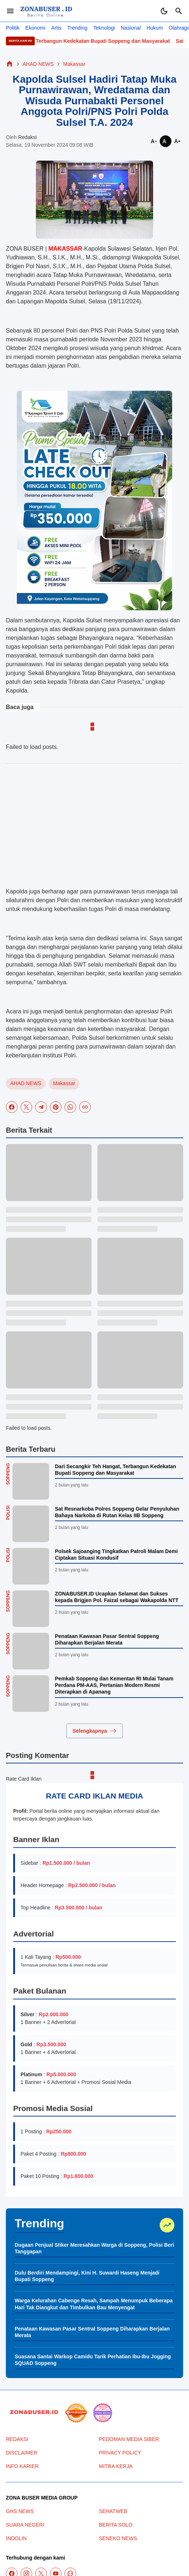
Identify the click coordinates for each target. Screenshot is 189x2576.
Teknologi (104, 28)
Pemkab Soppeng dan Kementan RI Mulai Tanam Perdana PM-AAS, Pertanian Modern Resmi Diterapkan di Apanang (114, 1685)
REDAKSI (17, 2439)
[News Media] (103, 2413)
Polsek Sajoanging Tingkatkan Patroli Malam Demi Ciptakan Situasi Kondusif (116, 1554)
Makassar (64, 1083)
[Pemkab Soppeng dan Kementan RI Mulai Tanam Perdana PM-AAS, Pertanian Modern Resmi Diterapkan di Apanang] (30, 1693)
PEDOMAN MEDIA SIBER (129, 2439)
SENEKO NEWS (118, 2538)
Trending (77, 28)
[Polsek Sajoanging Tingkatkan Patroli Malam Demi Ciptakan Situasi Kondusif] (30, 1566)
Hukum (155, 28)
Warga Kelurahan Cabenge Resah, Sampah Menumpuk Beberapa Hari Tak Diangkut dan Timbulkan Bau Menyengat (94, 2304)
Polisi (8, 1513)
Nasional (131, 28)
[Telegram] (41, 1107)
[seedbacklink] (76, 2413)
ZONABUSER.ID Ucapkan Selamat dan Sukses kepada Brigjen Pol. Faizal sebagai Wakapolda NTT (116, 1597)
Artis (56, 28)
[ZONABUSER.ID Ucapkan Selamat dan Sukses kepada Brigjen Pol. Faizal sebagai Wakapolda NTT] (30, 1608)
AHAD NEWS (25, 1083)
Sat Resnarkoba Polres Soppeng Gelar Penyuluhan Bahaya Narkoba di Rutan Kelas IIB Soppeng (117, 1512)
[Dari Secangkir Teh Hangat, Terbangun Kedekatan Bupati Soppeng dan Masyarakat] (30, 1481)
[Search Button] (178, 11)
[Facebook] (12, 1107)
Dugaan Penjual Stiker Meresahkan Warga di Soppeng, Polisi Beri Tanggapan (94, 2248)
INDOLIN (16, 2538)
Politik (12, 28)
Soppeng (8, 1474)
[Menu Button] (10, 11)
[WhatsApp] (70, 1107)
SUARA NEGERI (25, 2525)
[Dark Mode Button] (164, 11)
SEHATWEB (113, 2511)
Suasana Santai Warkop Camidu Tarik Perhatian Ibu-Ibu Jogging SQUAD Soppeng (93, 2360)
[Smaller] (154, 141)
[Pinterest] (56, 1107)
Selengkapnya (94, 1731)
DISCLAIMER (21, 2453)
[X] (26, 1107)
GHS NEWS (20, 2511)
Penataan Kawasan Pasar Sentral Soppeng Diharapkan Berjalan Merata (107, 1639)
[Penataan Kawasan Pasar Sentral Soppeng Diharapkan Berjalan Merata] (30, 1651)
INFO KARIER (22, 2466)
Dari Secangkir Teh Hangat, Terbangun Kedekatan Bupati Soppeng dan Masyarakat (115, 1469)
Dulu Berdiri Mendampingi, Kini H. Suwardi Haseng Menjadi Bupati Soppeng (87, 2276)
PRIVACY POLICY (120, 2453)
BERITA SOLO (116, 2525)
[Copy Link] (85, 1107)
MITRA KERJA (116, 2466)
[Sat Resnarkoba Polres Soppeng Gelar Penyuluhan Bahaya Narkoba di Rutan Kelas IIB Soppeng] (30, 1524)
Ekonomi (35, 28)
